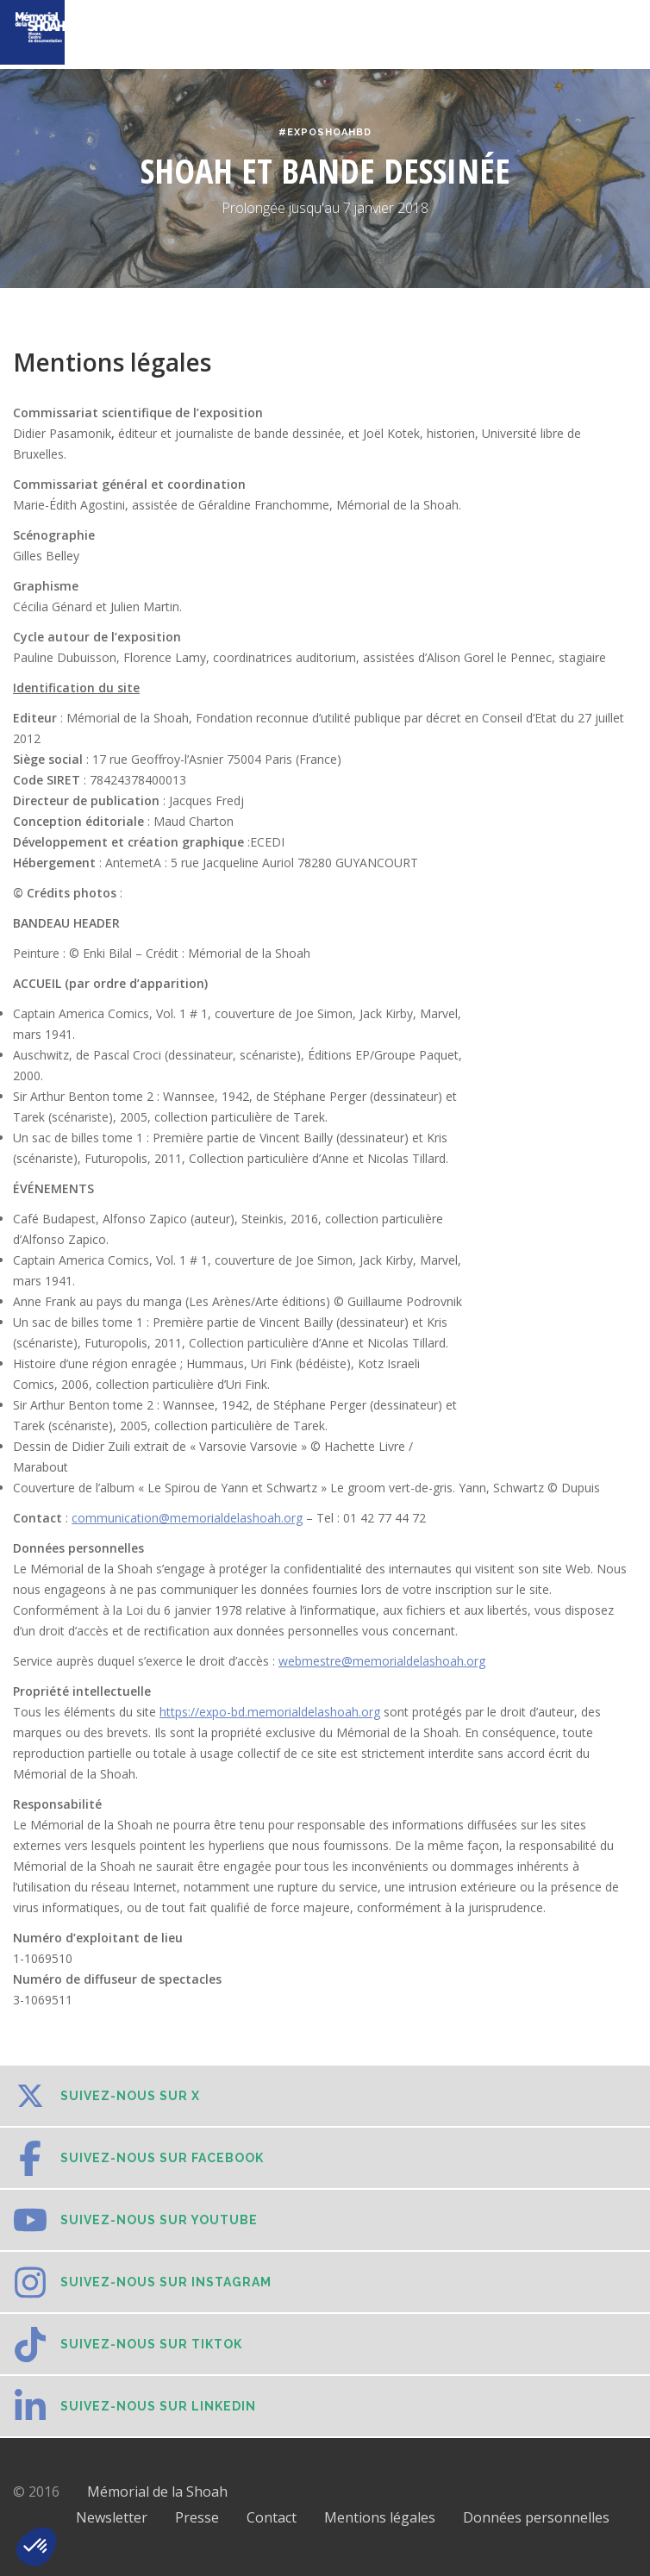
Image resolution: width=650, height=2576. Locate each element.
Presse (197, 2517)
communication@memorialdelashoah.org (187, 1518)
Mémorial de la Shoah (157, 2491)
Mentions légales (379, 2517)
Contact (272, 2517)
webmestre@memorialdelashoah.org (381, 1661)
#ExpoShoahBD (325, 132)
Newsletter (111, 2517)
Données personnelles (536, 2517)
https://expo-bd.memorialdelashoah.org (269, 1712)
